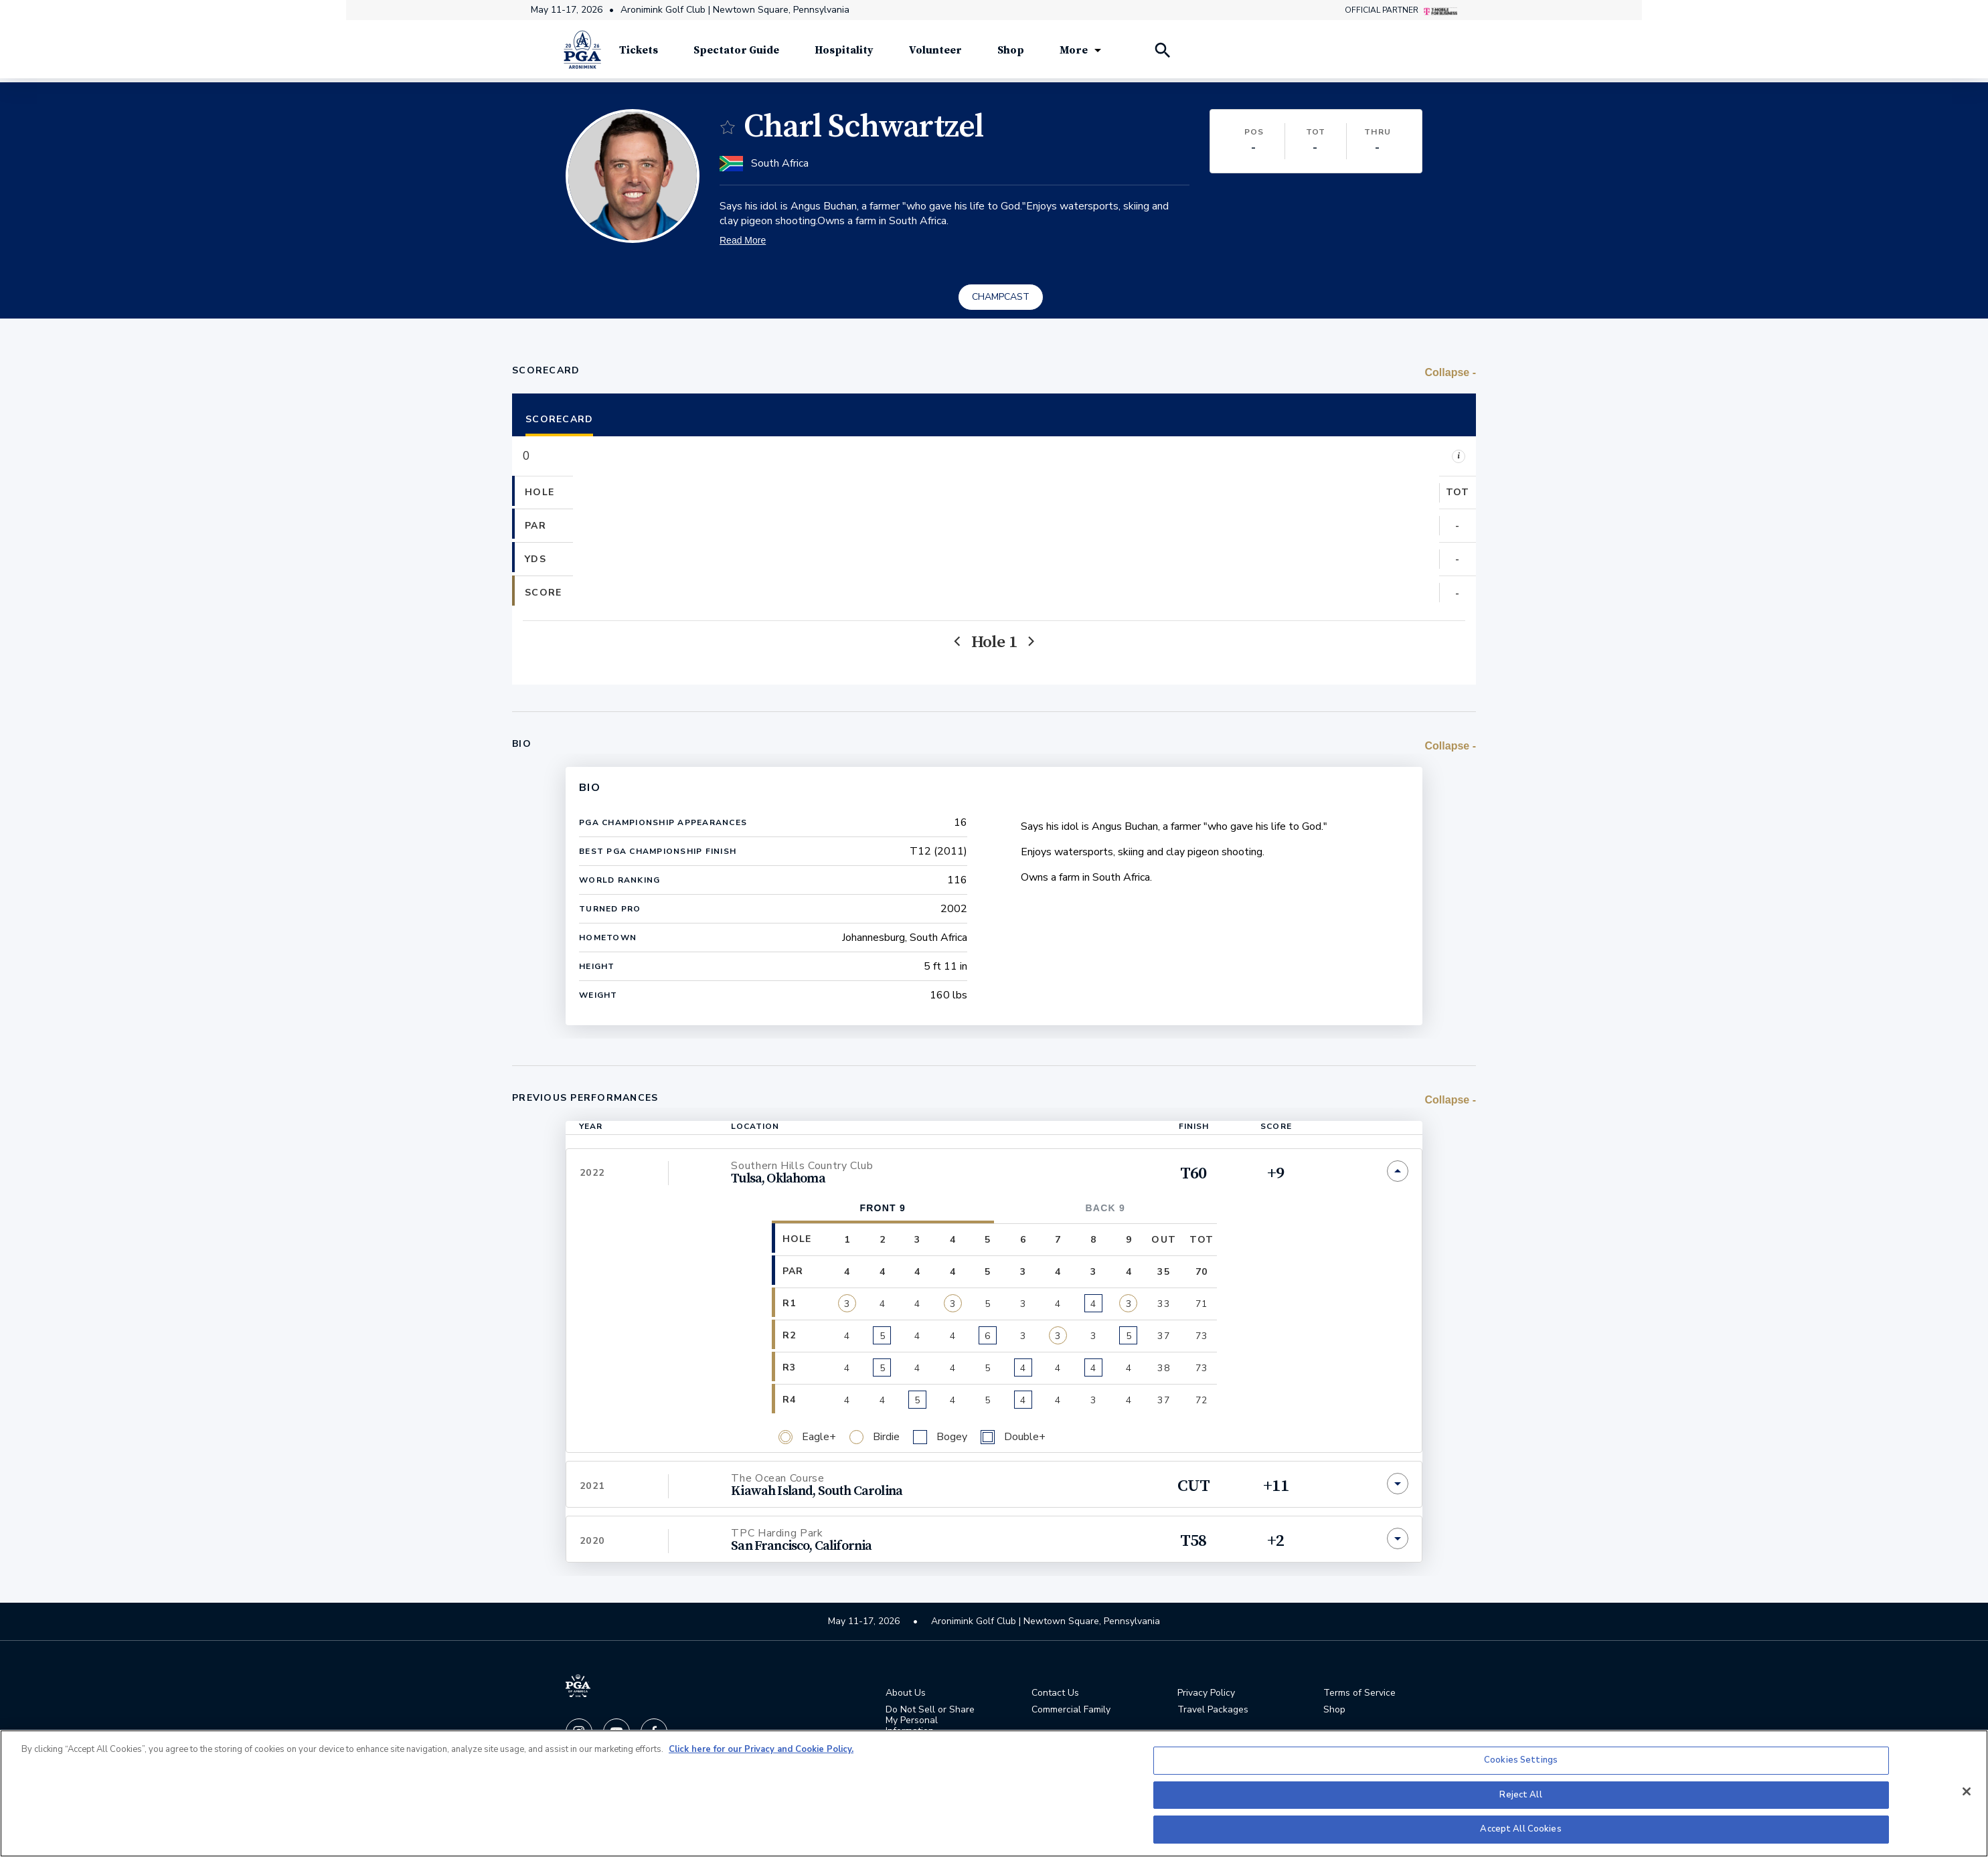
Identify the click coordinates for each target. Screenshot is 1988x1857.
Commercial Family (1070, 1711)
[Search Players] (1162, 53)
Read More (743, 241)
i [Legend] (1458, 457)
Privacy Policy (1206, 1695)
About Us (906, 1695)
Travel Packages (1212, 1711)
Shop (1334, 1711)
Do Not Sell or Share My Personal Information (930, 1722)
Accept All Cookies (1520, 1829)
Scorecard (559, 420)
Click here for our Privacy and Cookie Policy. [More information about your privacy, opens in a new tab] (761, 1749)
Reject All (1520, 1795)
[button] (595, 544)
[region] (994, 1793)
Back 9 (1105, 1209)
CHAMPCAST (1000, 298)
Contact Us (1055, 1695)
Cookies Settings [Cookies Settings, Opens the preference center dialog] (1521, 1760)
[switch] (728, 128)
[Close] (1966, 1791)
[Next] (1030, 643)
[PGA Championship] (582, 53)
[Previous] (958, 643)
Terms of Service (1359, 1695)
